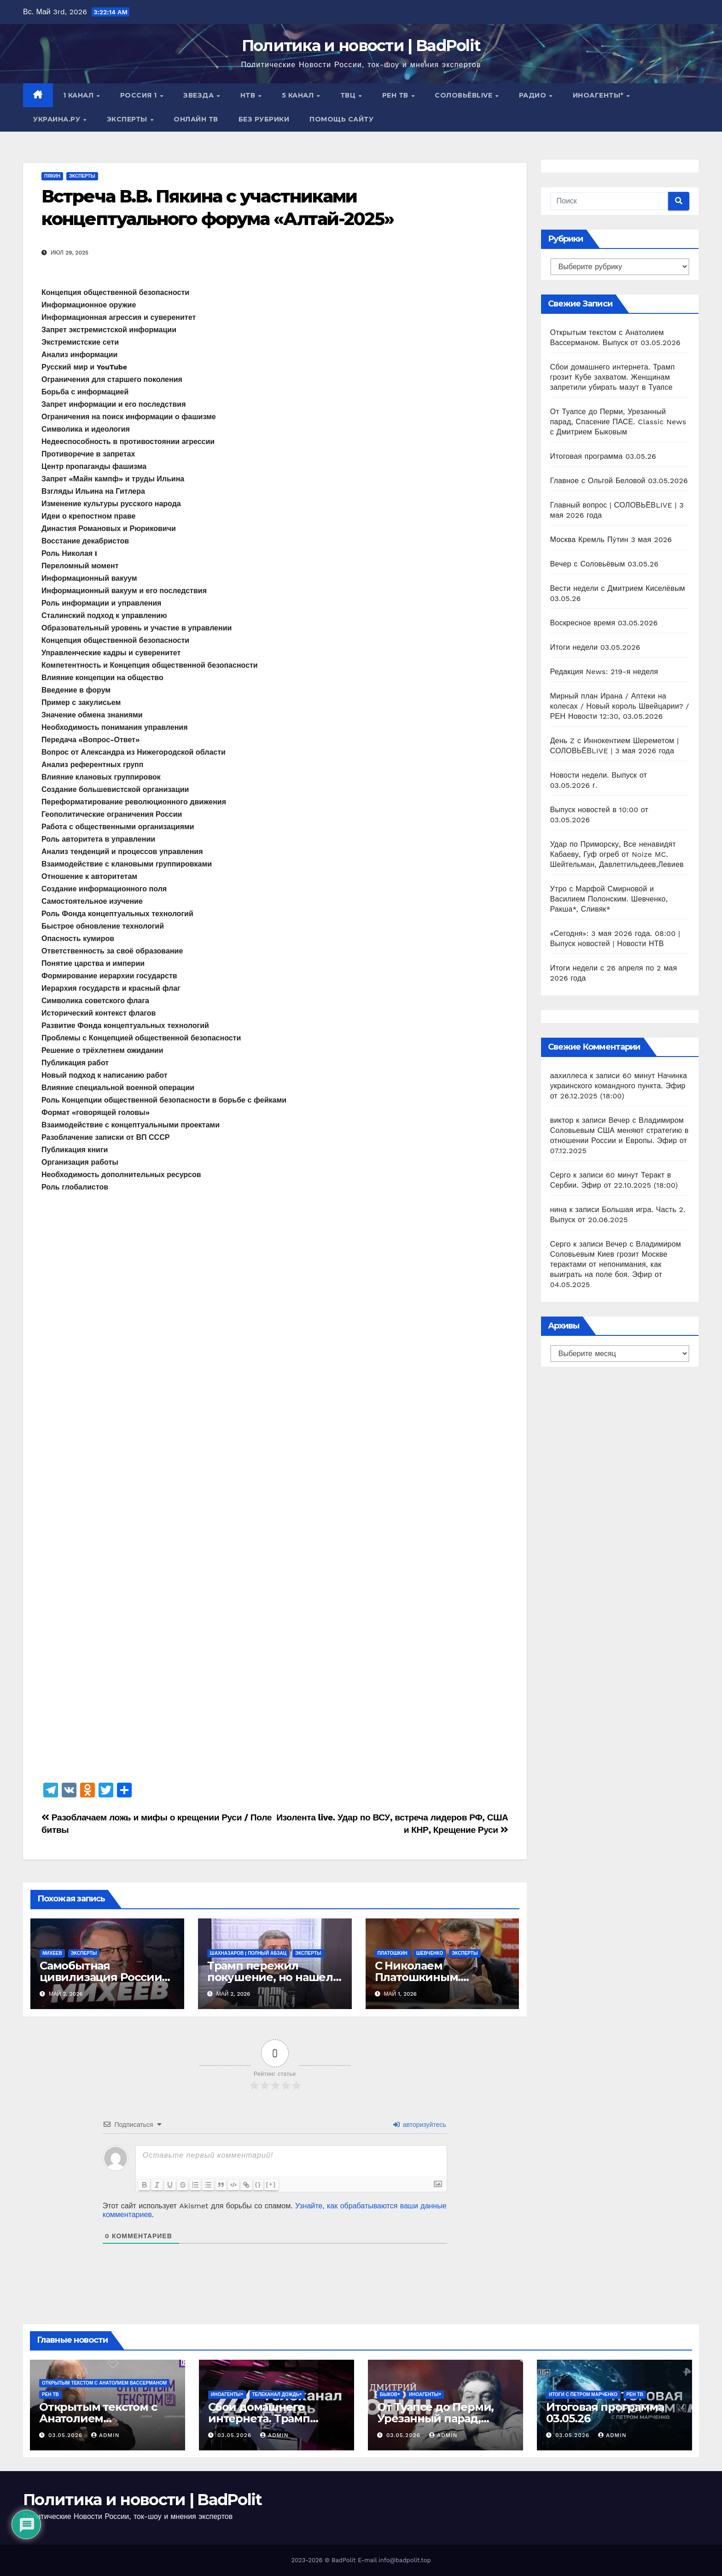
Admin (105, 2435)
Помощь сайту (341, 119)
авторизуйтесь (419, 2124)
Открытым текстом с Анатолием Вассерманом (104, 2382)
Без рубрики (264, 119)
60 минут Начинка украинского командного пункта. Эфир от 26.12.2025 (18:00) (618, 1085)
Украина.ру (57, 119)
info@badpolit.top (404, 2560)
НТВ (248, 95)
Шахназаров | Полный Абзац (248, 1953)
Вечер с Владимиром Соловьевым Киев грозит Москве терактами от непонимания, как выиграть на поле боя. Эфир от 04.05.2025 (615, 1264)
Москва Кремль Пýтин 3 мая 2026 (611, 539)
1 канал (79, 95)
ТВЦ (349, 95)
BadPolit (343, 2560)
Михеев (52, 1953)
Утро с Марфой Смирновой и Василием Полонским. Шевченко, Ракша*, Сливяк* (609, 898)
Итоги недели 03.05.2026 (595, 647)
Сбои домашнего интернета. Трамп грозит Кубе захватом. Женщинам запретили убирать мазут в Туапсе (612, 377)
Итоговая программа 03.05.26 (603, 456)
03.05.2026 (66, 2435)
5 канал (299, 95)
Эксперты (128, 119)
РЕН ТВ (396, 95)
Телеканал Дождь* (277, 2394)
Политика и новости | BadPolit (361, 45)
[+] (273, 2184)
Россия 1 (139, 95)
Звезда (199, 95)
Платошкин (393, 1953)
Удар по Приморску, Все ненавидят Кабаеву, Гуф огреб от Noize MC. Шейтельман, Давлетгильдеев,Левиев (617, 854)
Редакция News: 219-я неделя (604, 671)
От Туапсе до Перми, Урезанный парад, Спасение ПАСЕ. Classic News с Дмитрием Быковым (618, 421)
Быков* (390, 2394)
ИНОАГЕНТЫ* (599, 95)
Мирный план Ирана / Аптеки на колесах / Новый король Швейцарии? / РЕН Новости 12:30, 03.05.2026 (619, 706)
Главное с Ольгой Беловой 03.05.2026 (619, 480)
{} (259, 2184)
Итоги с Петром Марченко (583, 2394)
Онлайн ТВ (196, 119)
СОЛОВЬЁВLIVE (465, 95)
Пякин (52, 176)
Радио (533, 95)
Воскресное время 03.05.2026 (604, 622)
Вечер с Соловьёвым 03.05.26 (604, 564)
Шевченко (429, 1953)
